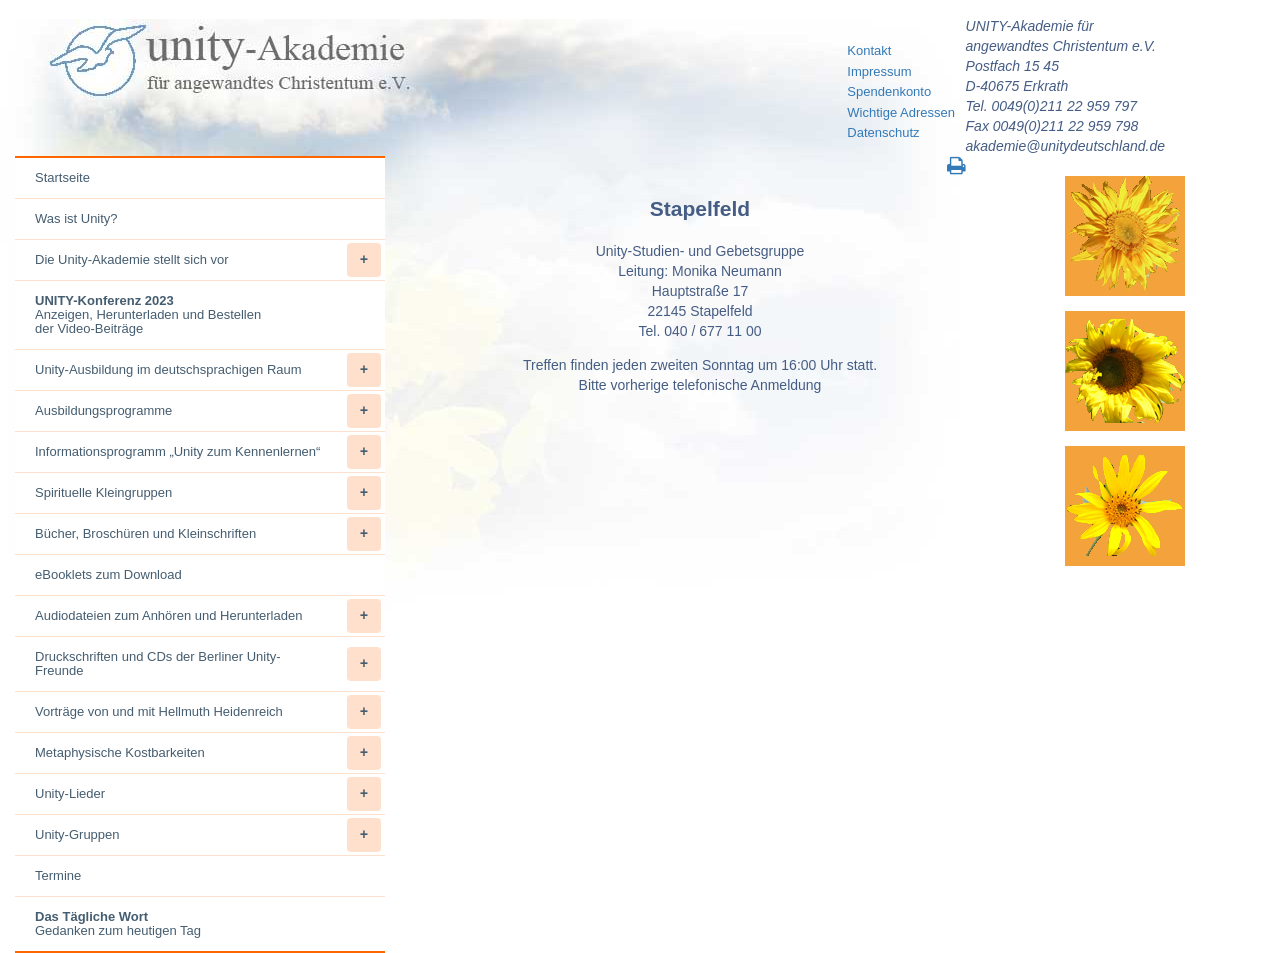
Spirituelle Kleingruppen (208, 493)
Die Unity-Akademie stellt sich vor (208, 260)
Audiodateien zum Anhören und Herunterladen (208, 616)
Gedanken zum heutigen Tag (118, 923)
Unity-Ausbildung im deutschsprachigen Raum (208, 370)
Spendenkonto (889, 91)
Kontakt (869, 50)
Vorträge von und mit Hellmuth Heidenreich (208, 712)
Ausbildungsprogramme (208, 411)
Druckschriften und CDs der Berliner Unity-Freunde (208, 664)
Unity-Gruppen (208, 835)
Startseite (62, 177)
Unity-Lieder (208, 794)
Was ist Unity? (76, 218)
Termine (58, 875)
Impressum (879, 71)
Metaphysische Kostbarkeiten (208, 753)
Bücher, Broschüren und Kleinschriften (208, 534)
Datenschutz (883, 132)
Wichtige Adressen (901, 112)
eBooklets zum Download (108, 574)
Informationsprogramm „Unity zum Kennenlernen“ (208, 452)
